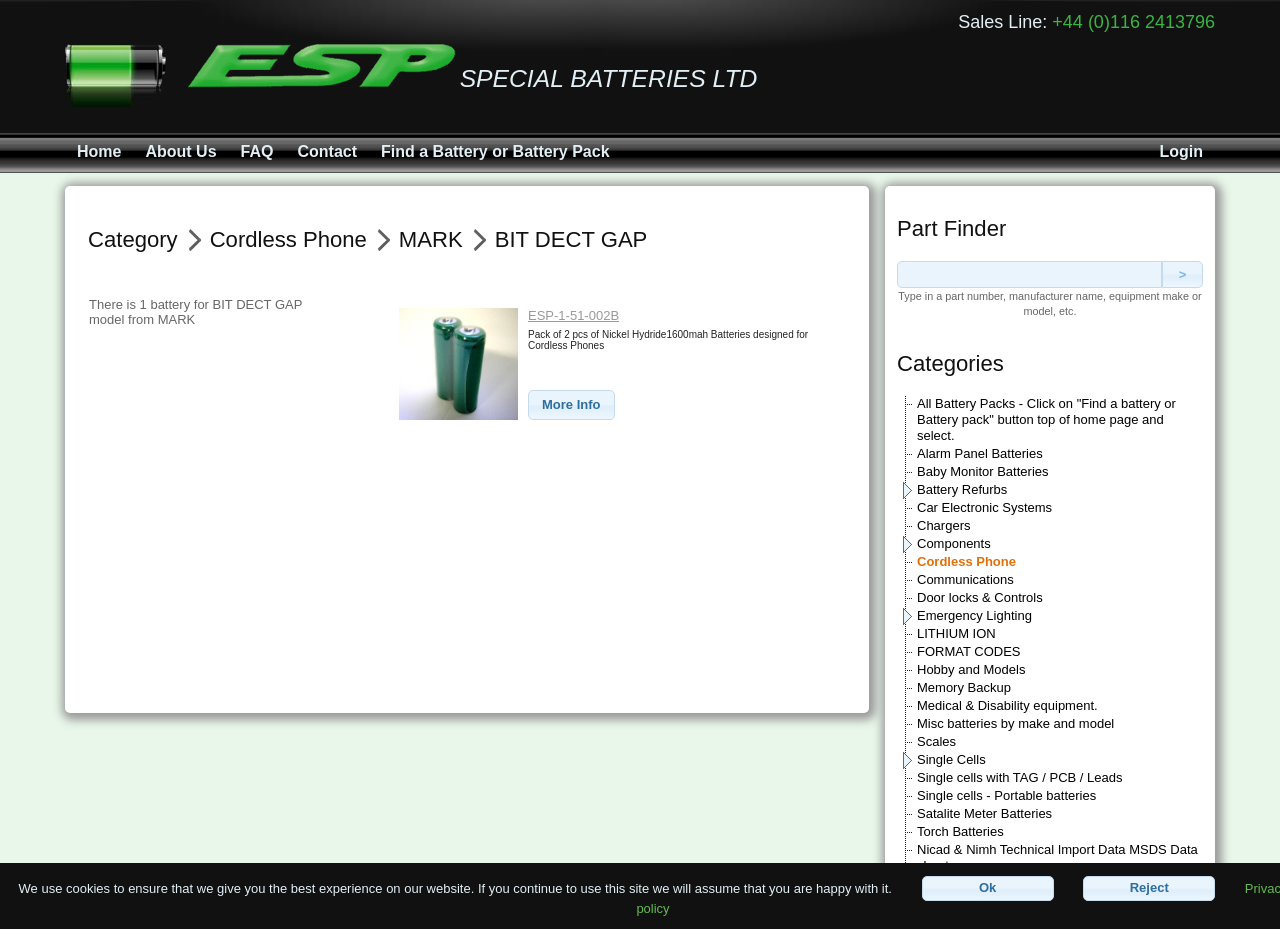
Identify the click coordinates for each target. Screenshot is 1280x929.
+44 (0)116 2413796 (1133, 22)
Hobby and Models (971, 669)
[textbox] (1029, 274)
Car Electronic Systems (984, 507)
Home (99, 151)
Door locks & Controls (980, 597)
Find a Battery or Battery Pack (495, 151)
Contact (327, 151)
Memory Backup (964, 687)
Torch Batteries (960, 831)
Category (133, 239)
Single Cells (951, 759)
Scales (936, 741)
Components (954, 543)
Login (1181, 151)
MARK (431, 239)
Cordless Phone (966, 561)
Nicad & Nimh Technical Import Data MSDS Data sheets (1057, 857)
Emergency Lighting (974, 615)
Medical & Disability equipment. (1007, 705)
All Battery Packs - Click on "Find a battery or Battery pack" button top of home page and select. (1046, 419)
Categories (950, 363)
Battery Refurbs (962, 489)
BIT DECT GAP (571, 239)
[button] (571, 405)
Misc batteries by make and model (1015, 723)
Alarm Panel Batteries (980, 453)
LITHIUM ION (956, 633)
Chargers (943, 525)
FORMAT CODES (969, 651)
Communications (965, 579)
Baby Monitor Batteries (983, 471)
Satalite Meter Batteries (984, 813)
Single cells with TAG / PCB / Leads (1019, 777)
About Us (180, 151)
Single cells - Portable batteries (1006, 795)
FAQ (257, 151)
